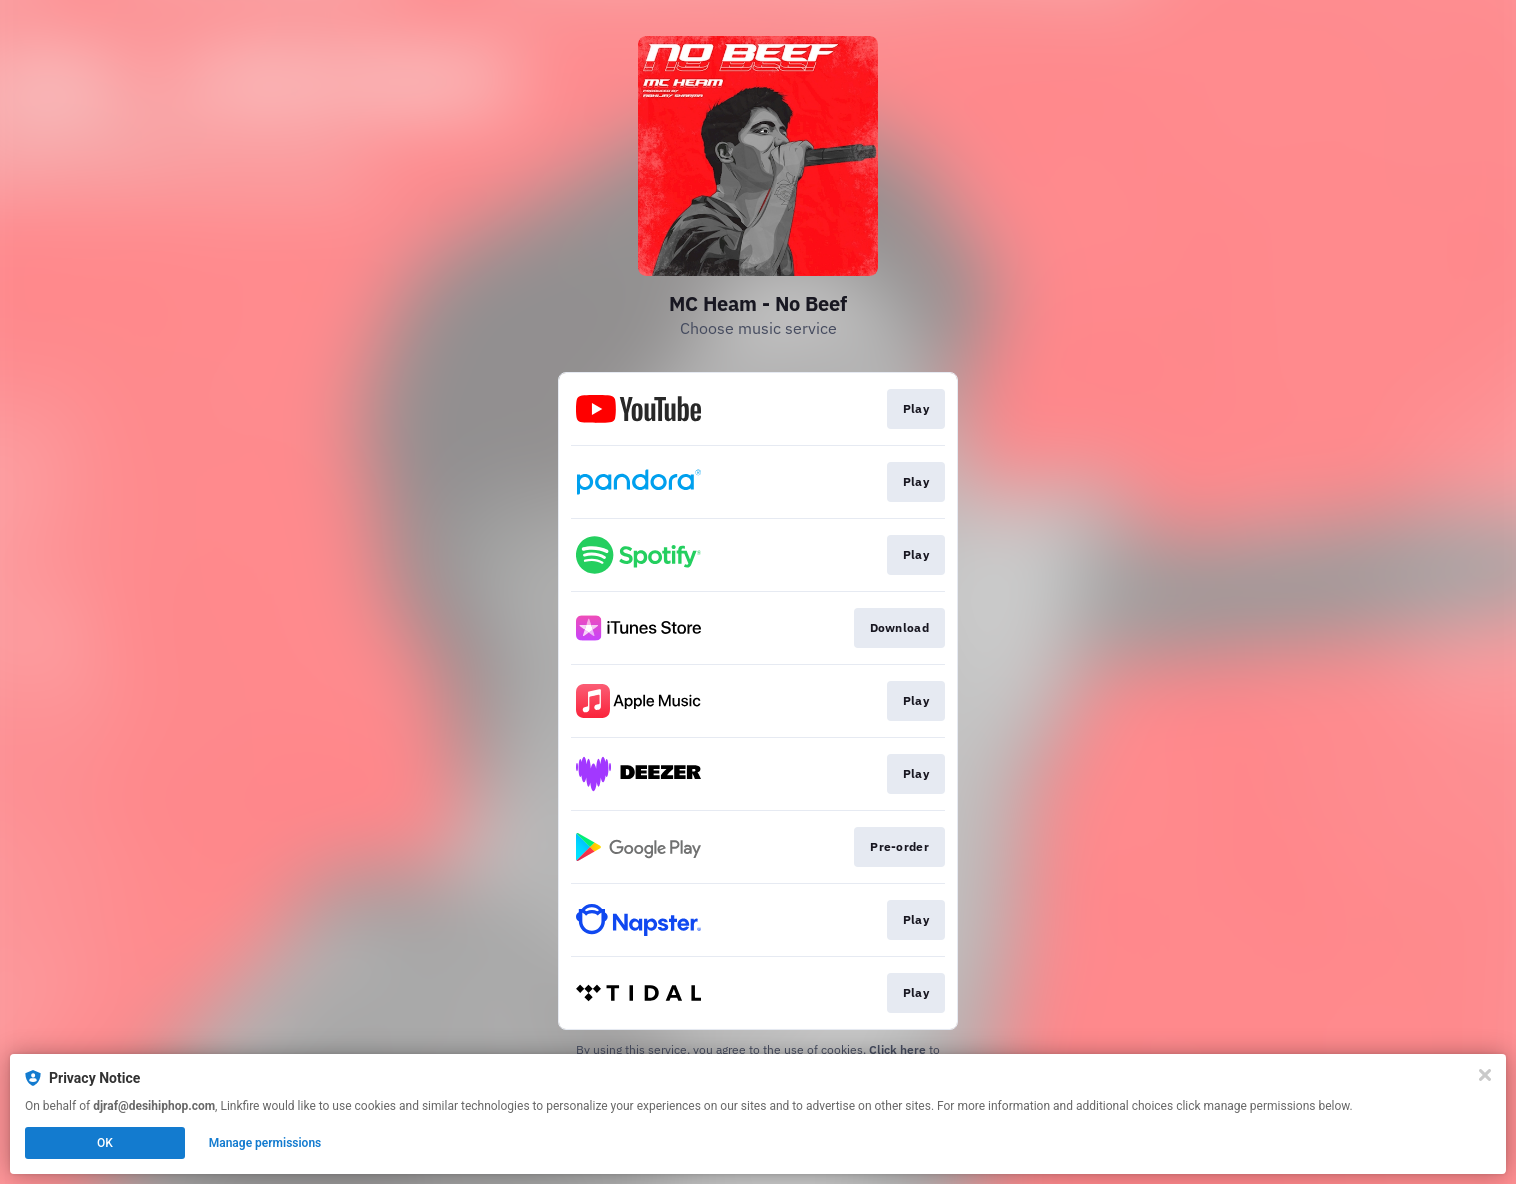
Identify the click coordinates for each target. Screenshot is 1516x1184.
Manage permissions (265, 1143)
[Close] (1485, 1075)
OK (105, 1143)
